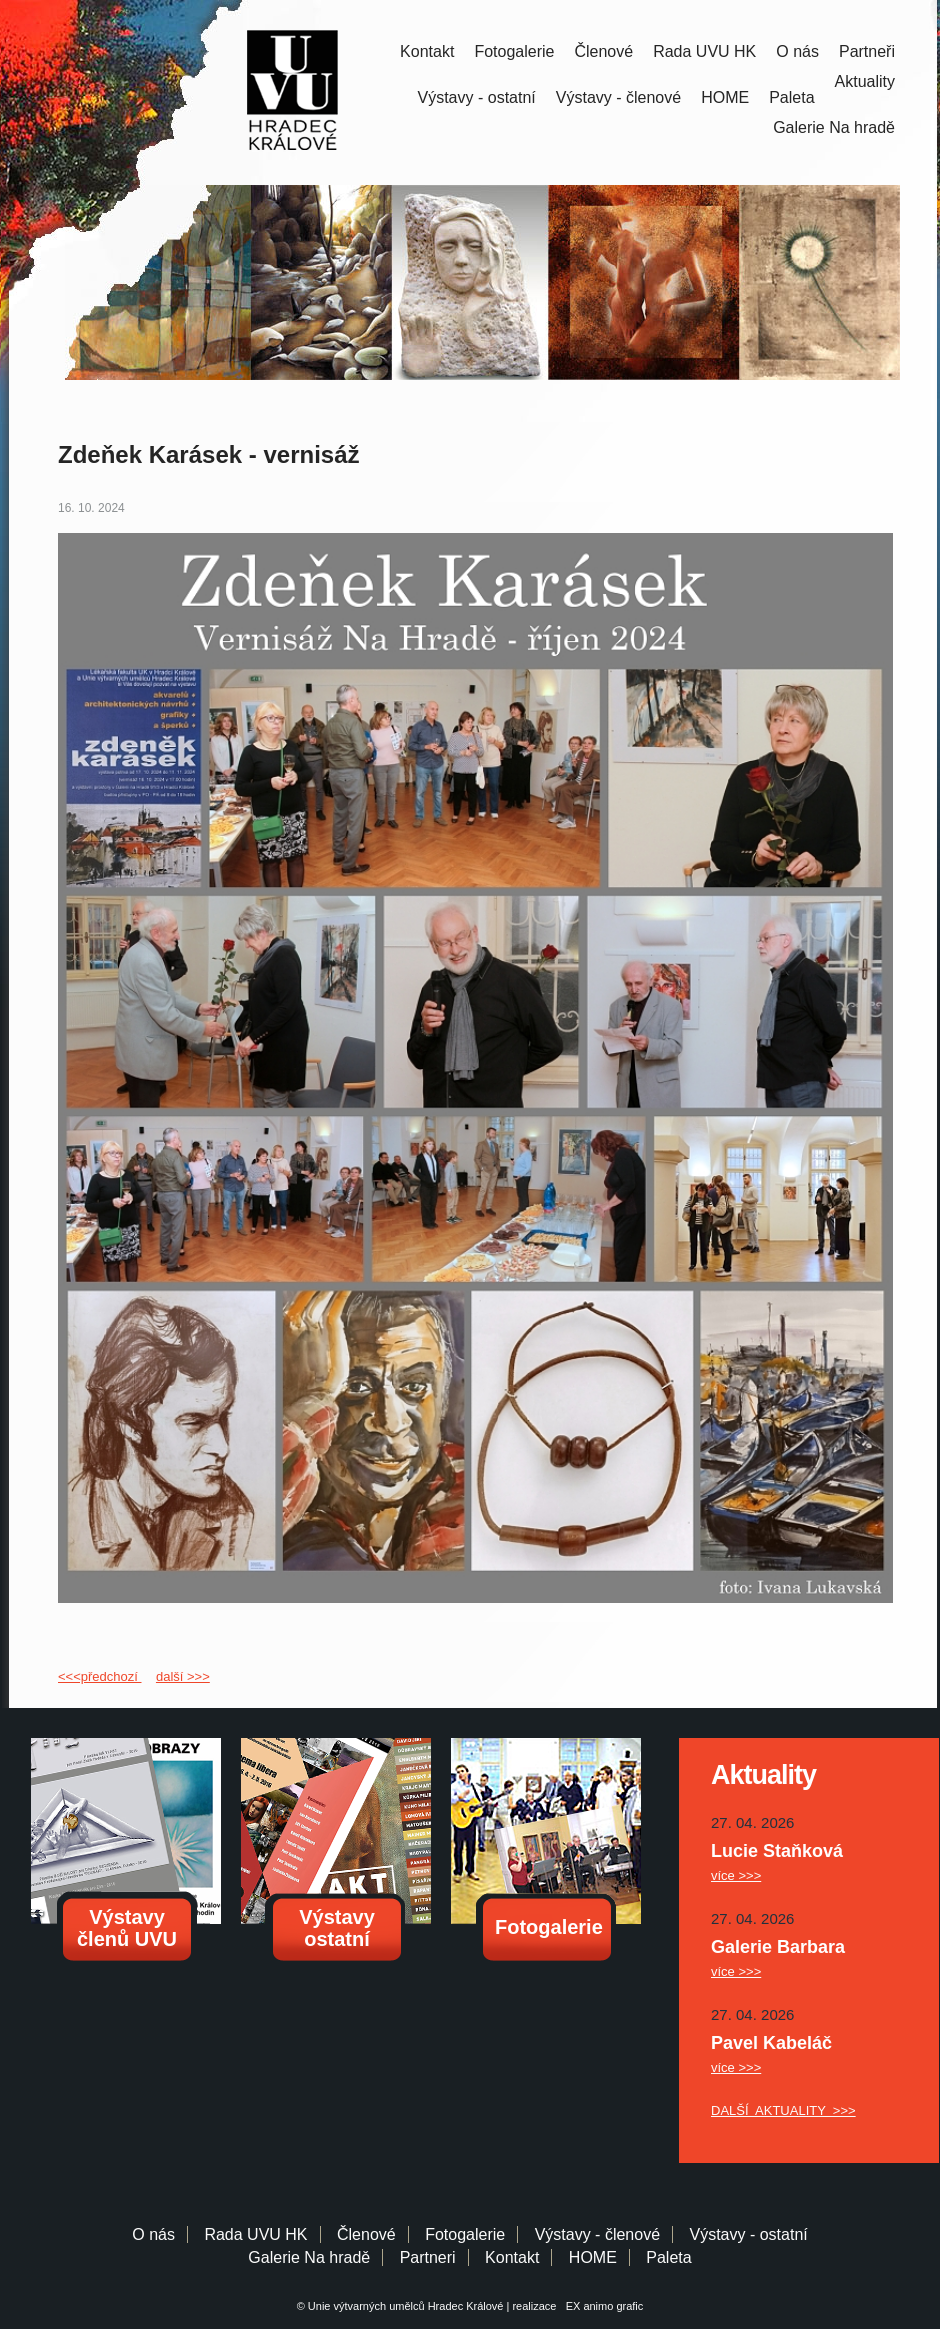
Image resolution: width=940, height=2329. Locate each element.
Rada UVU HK (704, 51)
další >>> (183, 1676)
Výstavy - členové (618, 97)
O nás (797, 51)
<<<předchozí (99, 1676)
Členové (603, 51)
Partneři (867, 51)
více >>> (736, 1875)
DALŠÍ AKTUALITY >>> (783, 2110)
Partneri (428, 2257)
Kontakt (427, 51)
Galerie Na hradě (309, 2257)
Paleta (791, 97)
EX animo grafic (602, 2306)
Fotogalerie (514, 51)
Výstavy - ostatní (477, 97)
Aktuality (865, 81)
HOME (725, 97)
